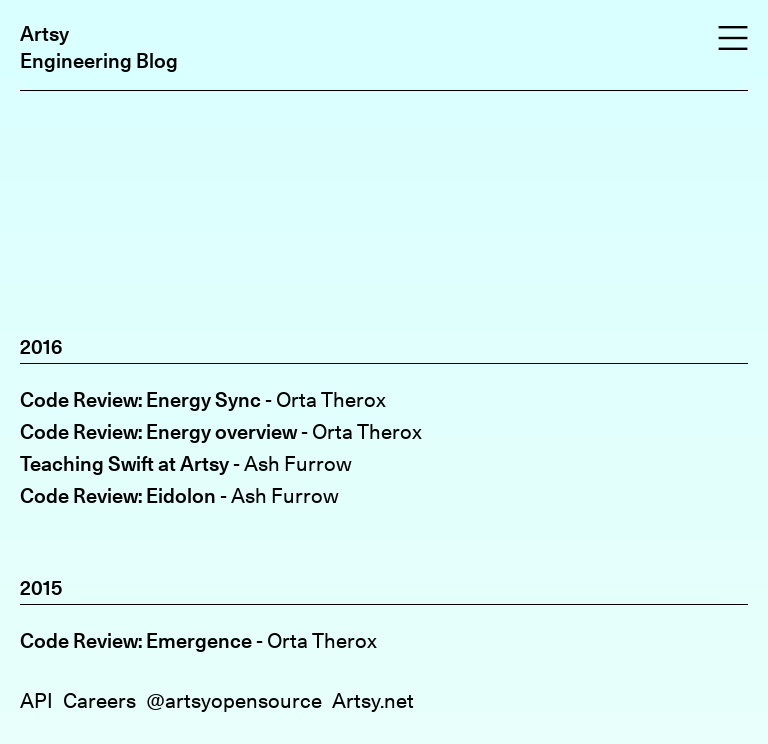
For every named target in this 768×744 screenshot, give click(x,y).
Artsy (44, 33)
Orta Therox (331, 399)
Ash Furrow (298, 463)
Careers (99, 700)
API (36, 700)
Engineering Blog (99, 60)
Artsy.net (373, 700)
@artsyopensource (234, 700)
